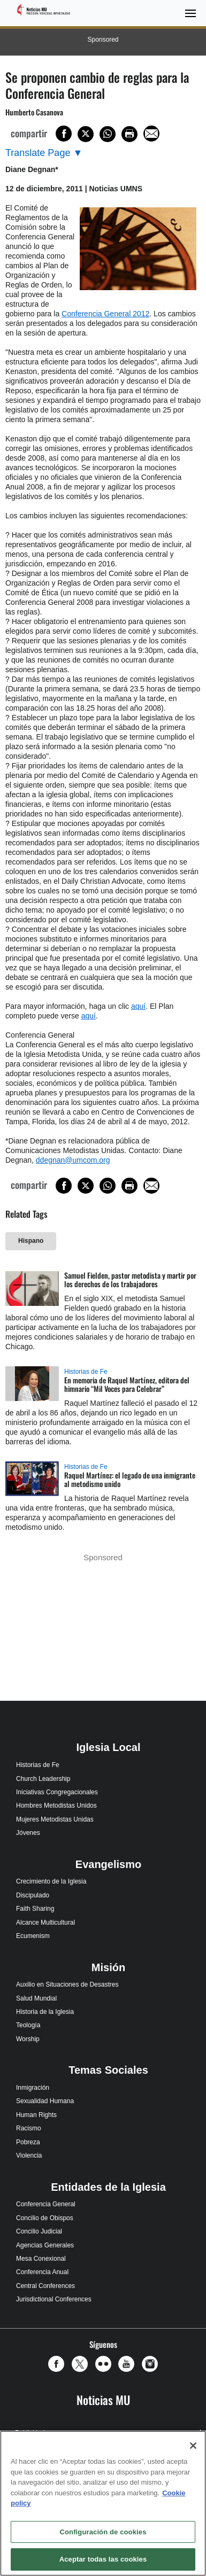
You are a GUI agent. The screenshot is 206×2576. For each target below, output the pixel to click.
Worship (28, 2039)
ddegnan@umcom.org (73, 1160)
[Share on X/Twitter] (86, 134)
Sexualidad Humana (45, 2101)
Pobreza (28, 2142)
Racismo (28, 2128)
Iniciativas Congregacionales (57, 1792)
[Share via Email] (151, 134)
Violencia (29, 2155)
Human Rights (36, 2115)
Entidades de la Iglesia (108, 2187)
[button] (59, 2364)
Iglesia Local (108, 1747)
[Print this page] (129, 134)
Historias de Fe (86, 1371)
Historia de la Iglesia (45, 2011)
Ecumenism (33, 1936)
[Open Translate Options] (43, 153)
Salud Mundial (36, 1998)
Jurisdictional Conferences (53, 2299)
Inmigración (32, 2087)
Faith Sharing (35, 1908)
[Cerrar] (193, 2445)
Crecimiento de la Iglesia (51, 1881)
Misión (108, 1967)
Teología (28, 2025)
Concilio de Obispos (44, 2218)
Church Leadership (43, 1779)
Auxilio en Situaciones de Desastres (67, 1984)
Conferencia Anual (42, 2272)
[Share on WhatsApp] (108, 134)
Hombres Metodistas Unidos (56, 1805)
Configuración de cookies (102, 2532)
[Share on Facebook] (64, 134)
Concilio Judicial (39, 2231)
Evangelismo (108, 1864)
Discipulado (32, 1895)
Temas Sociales (108, 2070)
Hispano (30, 1240)
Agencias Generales (45, 2245)
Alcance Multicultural (45, 1922)
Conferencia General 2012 (105, 313)
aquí (138, 1006)
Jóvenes (28, 1832)
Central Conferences (45, 2286)
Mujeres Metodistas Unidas (55, 1819)
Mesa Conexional (41, 2258)
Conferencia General (45, 2204)
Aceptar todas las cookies (103, 2559)
